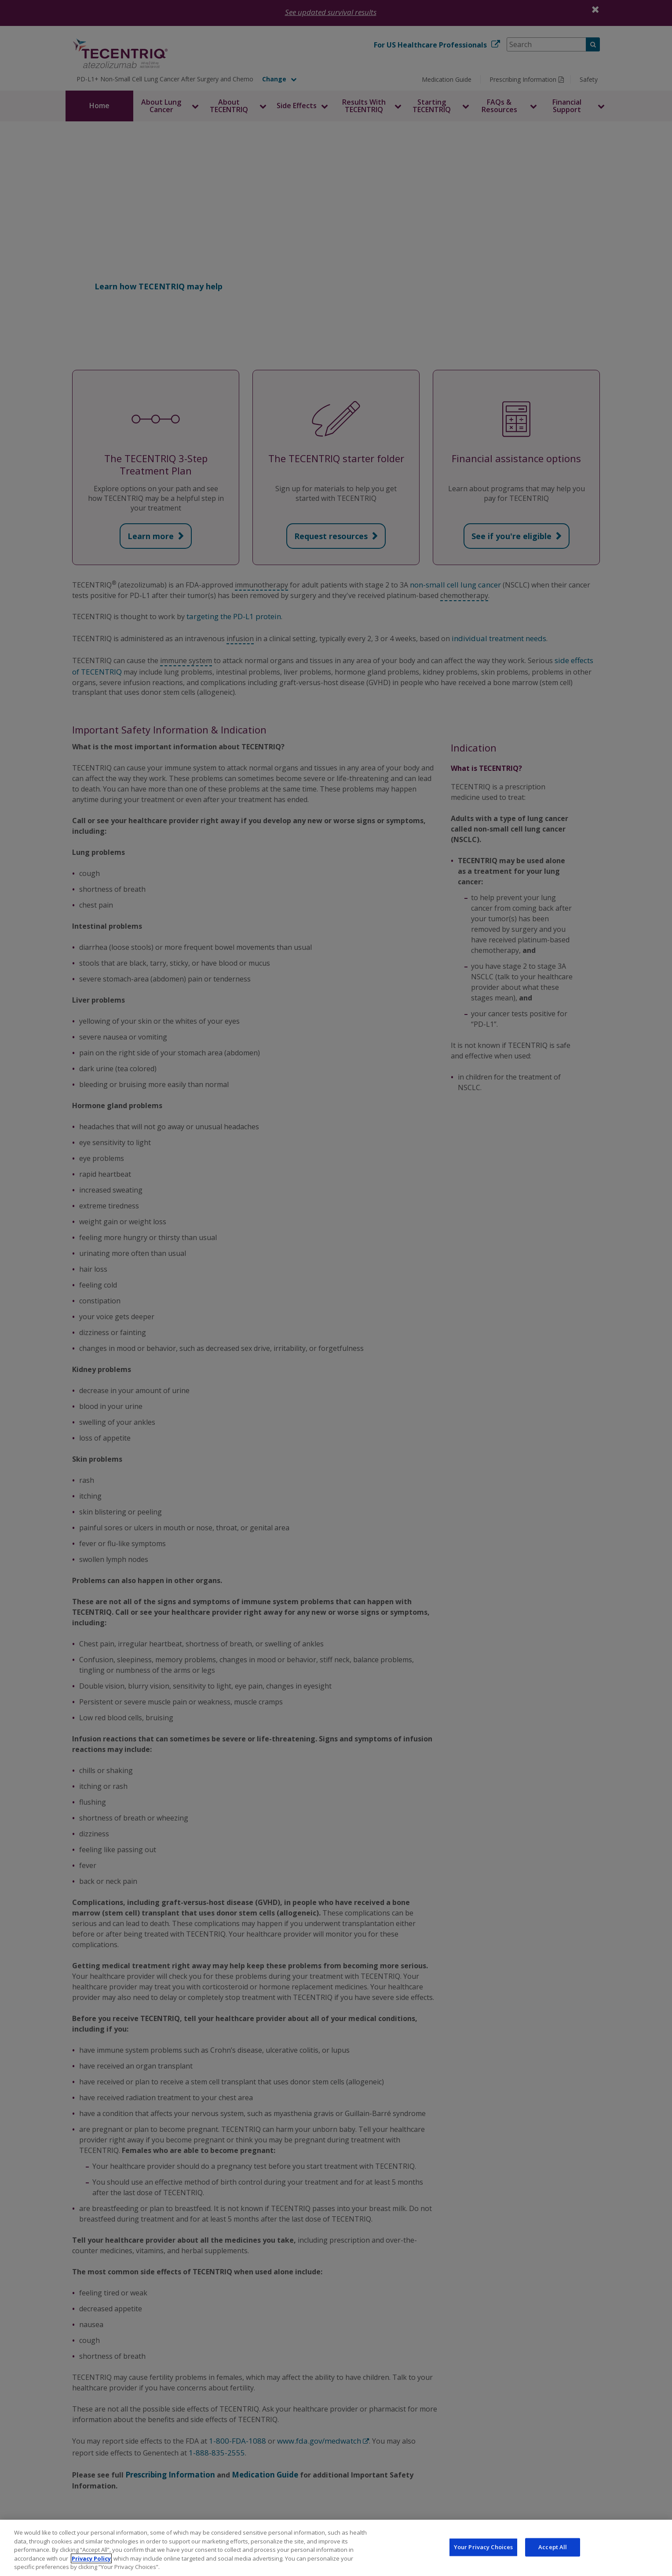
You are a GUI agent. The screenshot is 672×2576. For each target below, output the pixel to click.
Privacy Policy (91, 2558)
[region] (336, 2548)
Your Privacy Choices (483, 2547)
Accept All (552, 2547)
